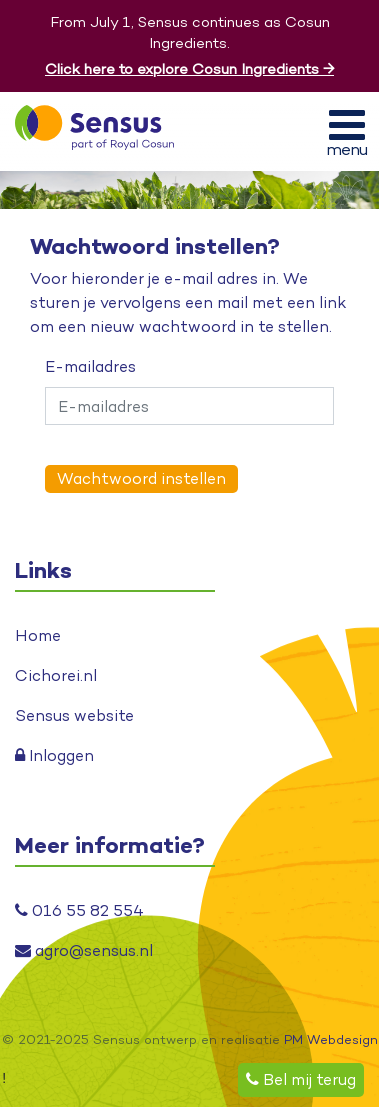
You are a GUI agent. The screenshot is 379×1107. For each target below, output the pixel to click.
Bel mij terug (301, 1079)
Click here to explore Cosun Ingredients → (189, 69)
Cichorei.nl (56, 675)
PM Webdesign (331, 1039)
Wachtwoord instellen (141, 478)
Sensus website (74, 715)
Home (38, 635)
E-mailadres (90, 366)
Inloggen (54, 755)
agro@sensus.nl (84, 950)
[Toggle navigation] (346, 131)
